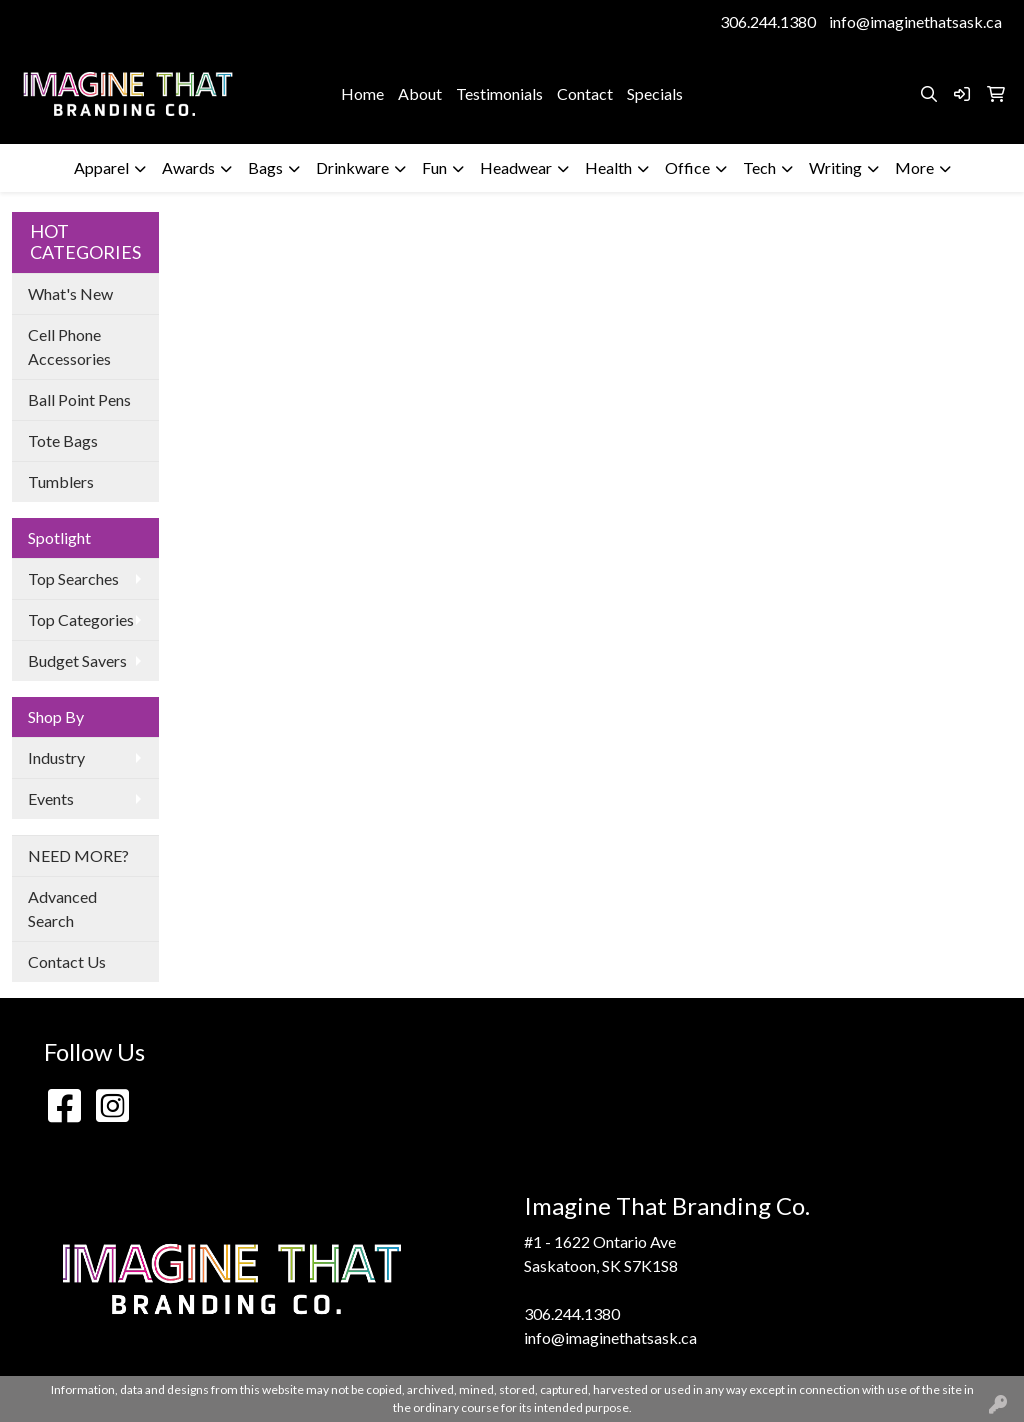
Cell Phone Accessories (69, 346)
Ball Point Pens (79, 399)
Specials (655, 93)
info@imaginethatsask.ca (915, 21)
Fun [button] (434, 167)
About (420, 93)
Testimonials (499, 93)
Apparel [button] (101, 167)
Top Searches (73, 578)
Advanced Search (62, 908)
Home (362, 93)
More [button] (914, 167)
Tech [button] (759, 167)
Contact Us (67, 961)
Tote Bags (63, 440)
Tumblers (61, 481)
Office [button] (687, 167)
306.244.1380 (768, 21)
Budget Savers (77, 660)
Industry (56, 757)
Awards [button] (188, 167)
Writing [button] (835, 167)
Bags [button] (265, 167)
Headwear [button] (516, 167)
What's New (70, 293)
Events (51, 798)
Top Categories (81, 619)
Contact (585, 93)
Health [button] (608, 167)
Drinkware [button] (352, 167)
